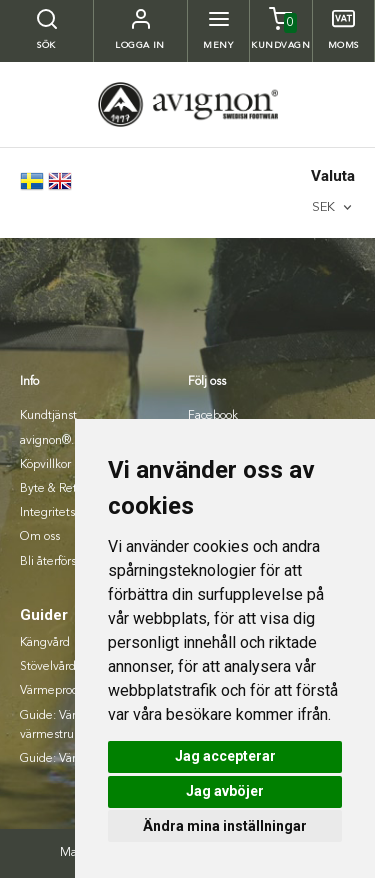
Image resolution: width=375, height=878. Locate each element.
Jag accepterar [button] (225, 756)
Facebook (213, 416)
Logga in (140, 45)
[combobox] (333, 207)
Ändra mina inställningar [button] (225, 826)
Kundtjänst (48, 416)
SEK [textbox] (323, 207)
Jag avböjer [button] (225, 791)
